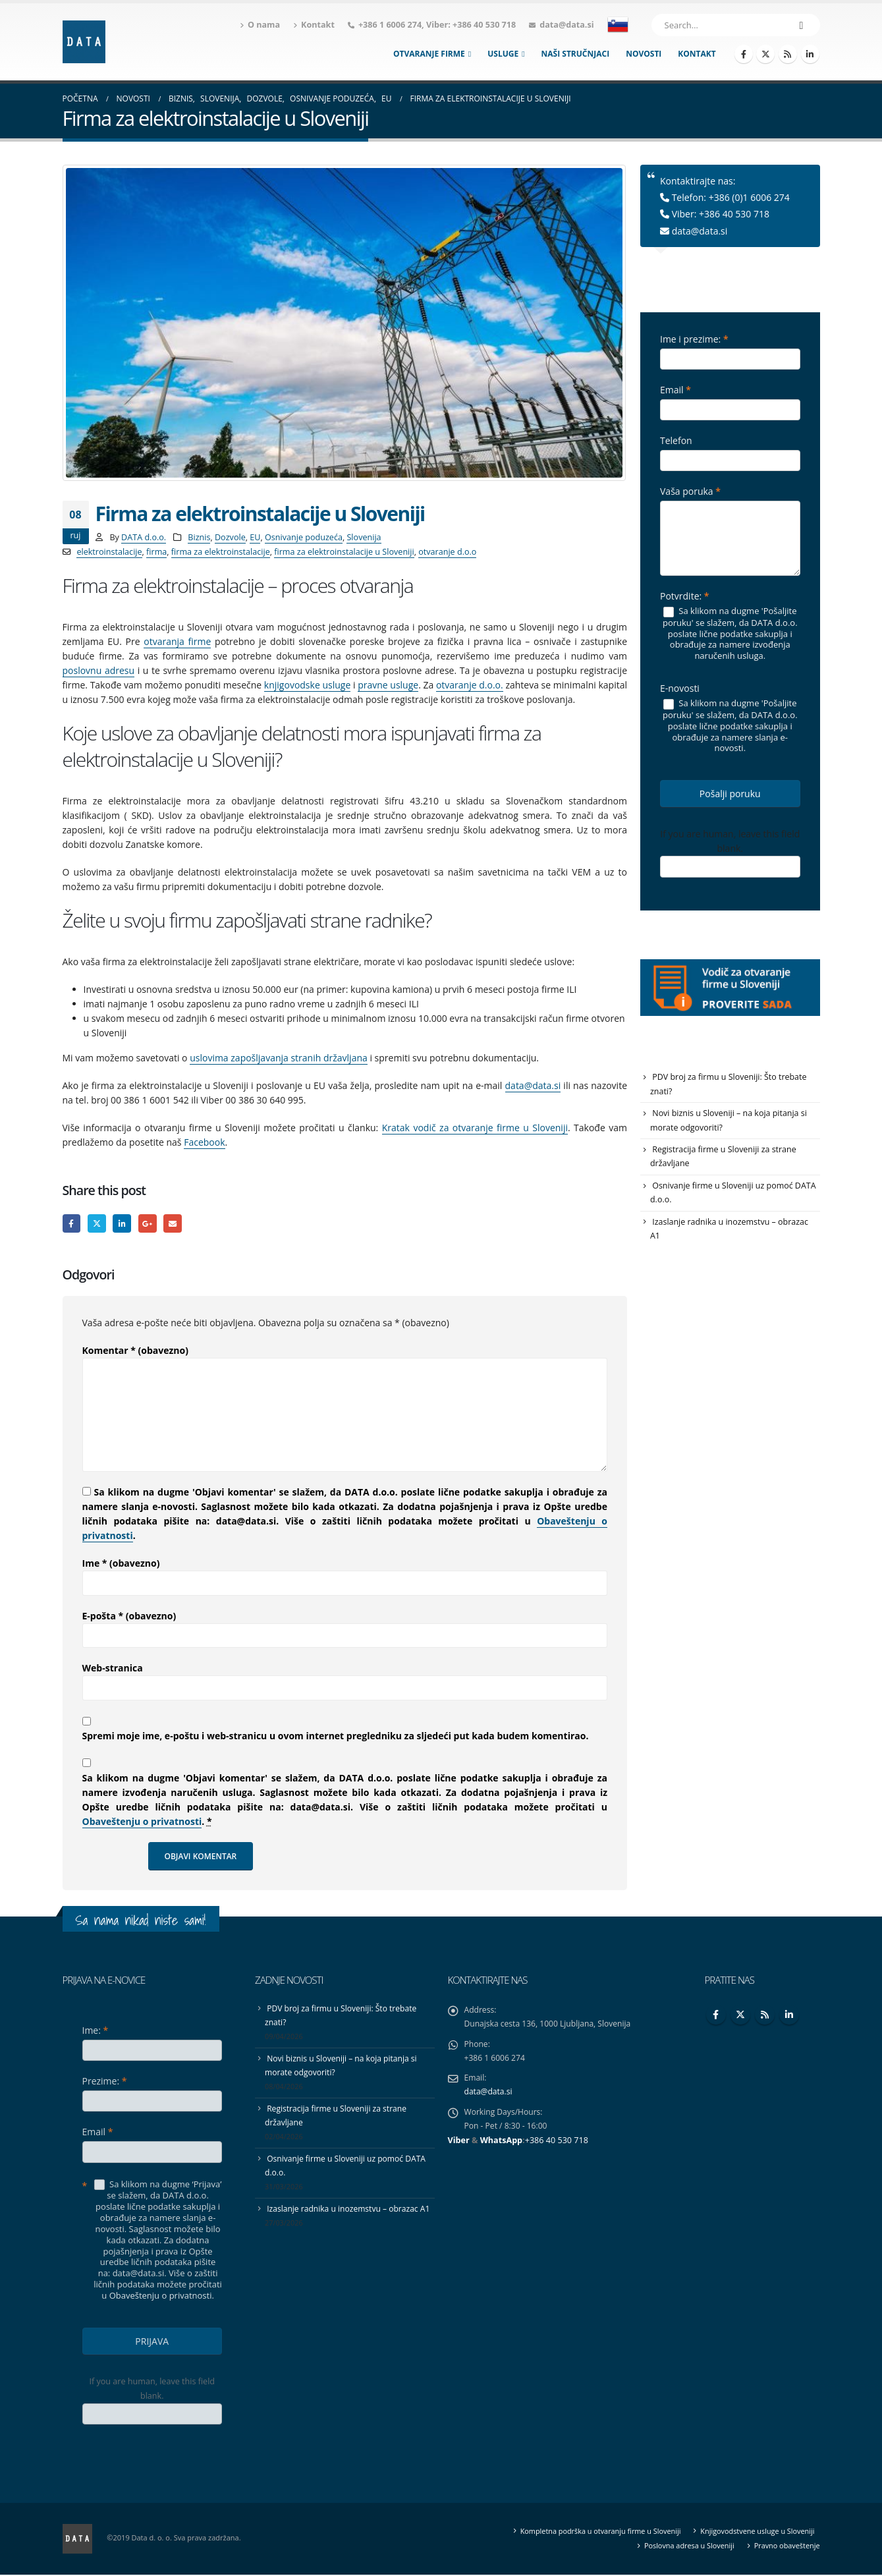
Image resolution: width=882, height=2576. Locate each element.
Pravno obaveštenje (785, 2547)
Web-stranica (112, 1669)
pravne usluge (388, 685)
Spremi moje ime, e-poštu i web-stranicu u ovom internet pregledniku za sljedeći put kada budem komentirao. (335, 1737)
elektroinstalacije (109, 551)
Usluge (502, 53)
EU (255, 537)
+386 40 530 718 (484, 24)
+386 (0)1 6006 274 (749, 197)
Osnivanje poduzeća (304, 537)
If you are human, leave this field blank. (730, 840)
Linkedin (789, 2016)
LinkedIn (124, 1224)
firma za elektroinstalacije (220, 551)
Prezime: (104, 2082)
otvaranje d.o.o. (469, 685)
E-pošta (129, 1617)
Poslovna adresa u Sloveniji (685, 2547)
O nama (260, 24)
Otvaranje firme (429, 53)
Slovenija (363, 537)
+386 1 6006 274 (390, 24)
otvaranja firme (177, 641)
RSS (765, 2016)
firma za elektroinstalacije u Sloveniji (344, 551)
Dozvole (230, 537)
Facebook (204, 1142)
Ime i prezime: (694, 339)
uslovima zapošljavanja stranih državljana (279, 1057)
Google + (151, 1224)
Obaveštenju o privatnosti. (161, 2297)
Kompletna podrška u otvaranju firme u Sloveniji (592, 2531)
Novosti (643, 53)
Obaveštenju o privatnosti (142, 1822)
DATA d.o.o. (143, 537)
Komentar (135, 1351)
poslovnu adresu (99, 670)
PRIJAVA (152, 2342)
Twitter (98, 1224)
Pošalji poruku (730, 793)
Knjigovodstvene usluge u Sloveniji (755, 2531)
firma (156, 551)
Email (177, 1224)
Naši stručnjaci (575, 53)
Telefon (676, 440)
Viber (459, 2147)
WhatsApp (501, 2147)
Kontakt (314, 24)
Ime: (95, 2031)
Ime (121, 1564)
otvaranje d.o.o (447, 551)
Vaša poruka (690, 491)
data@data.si (566, 24)
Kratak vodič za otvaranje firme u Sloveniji (475, 1127)
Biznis (199, 537)
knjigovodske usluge (307, 685)
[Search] (801, 25)
